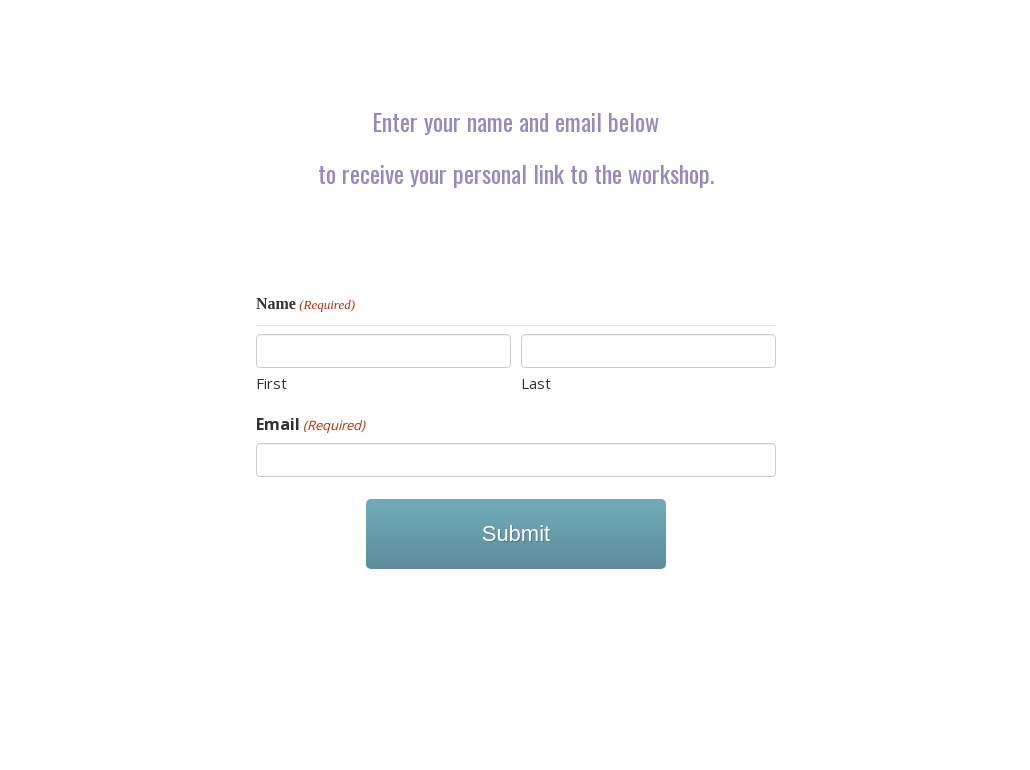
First (271, 383)
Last (536, 383)
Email (310, 424)
